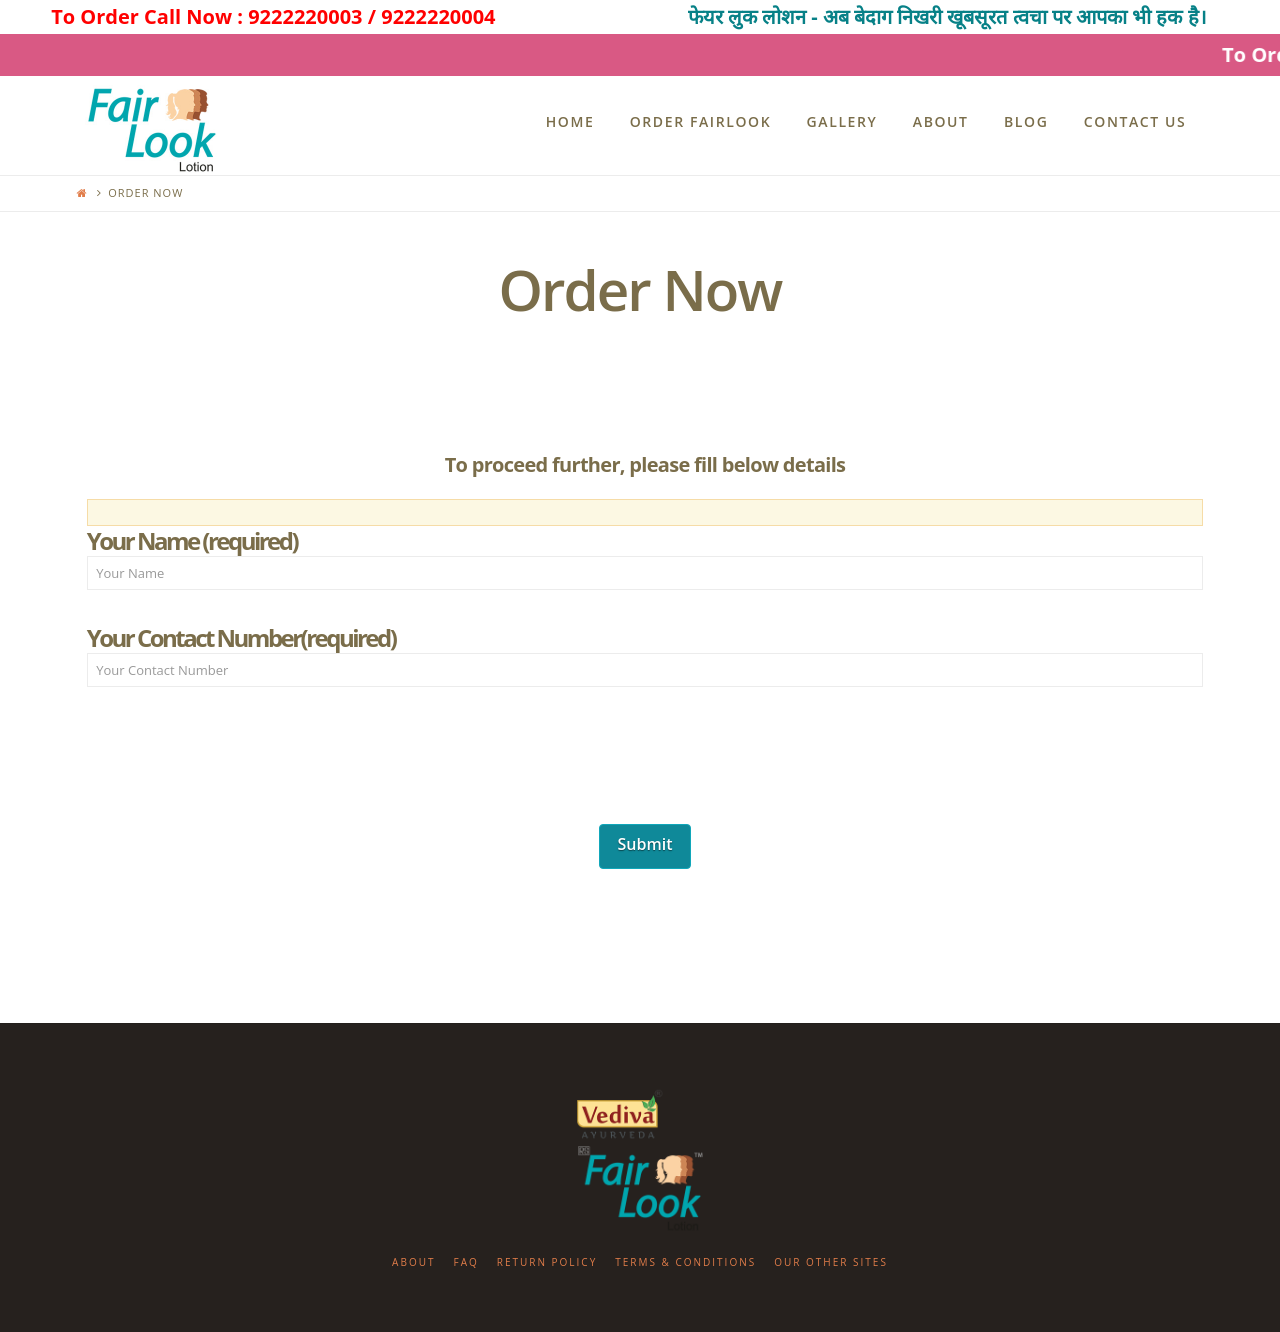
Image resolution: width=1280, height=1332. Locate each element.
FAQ (465, 1262)
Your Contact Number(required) (645, 655)
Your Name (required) (645, 558)
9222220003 (305, 16)
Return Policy (547, 1262)
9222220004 (438, 16)
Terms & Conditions (685, 1262)
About (413, 1262)
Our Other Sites (831, 1262)
